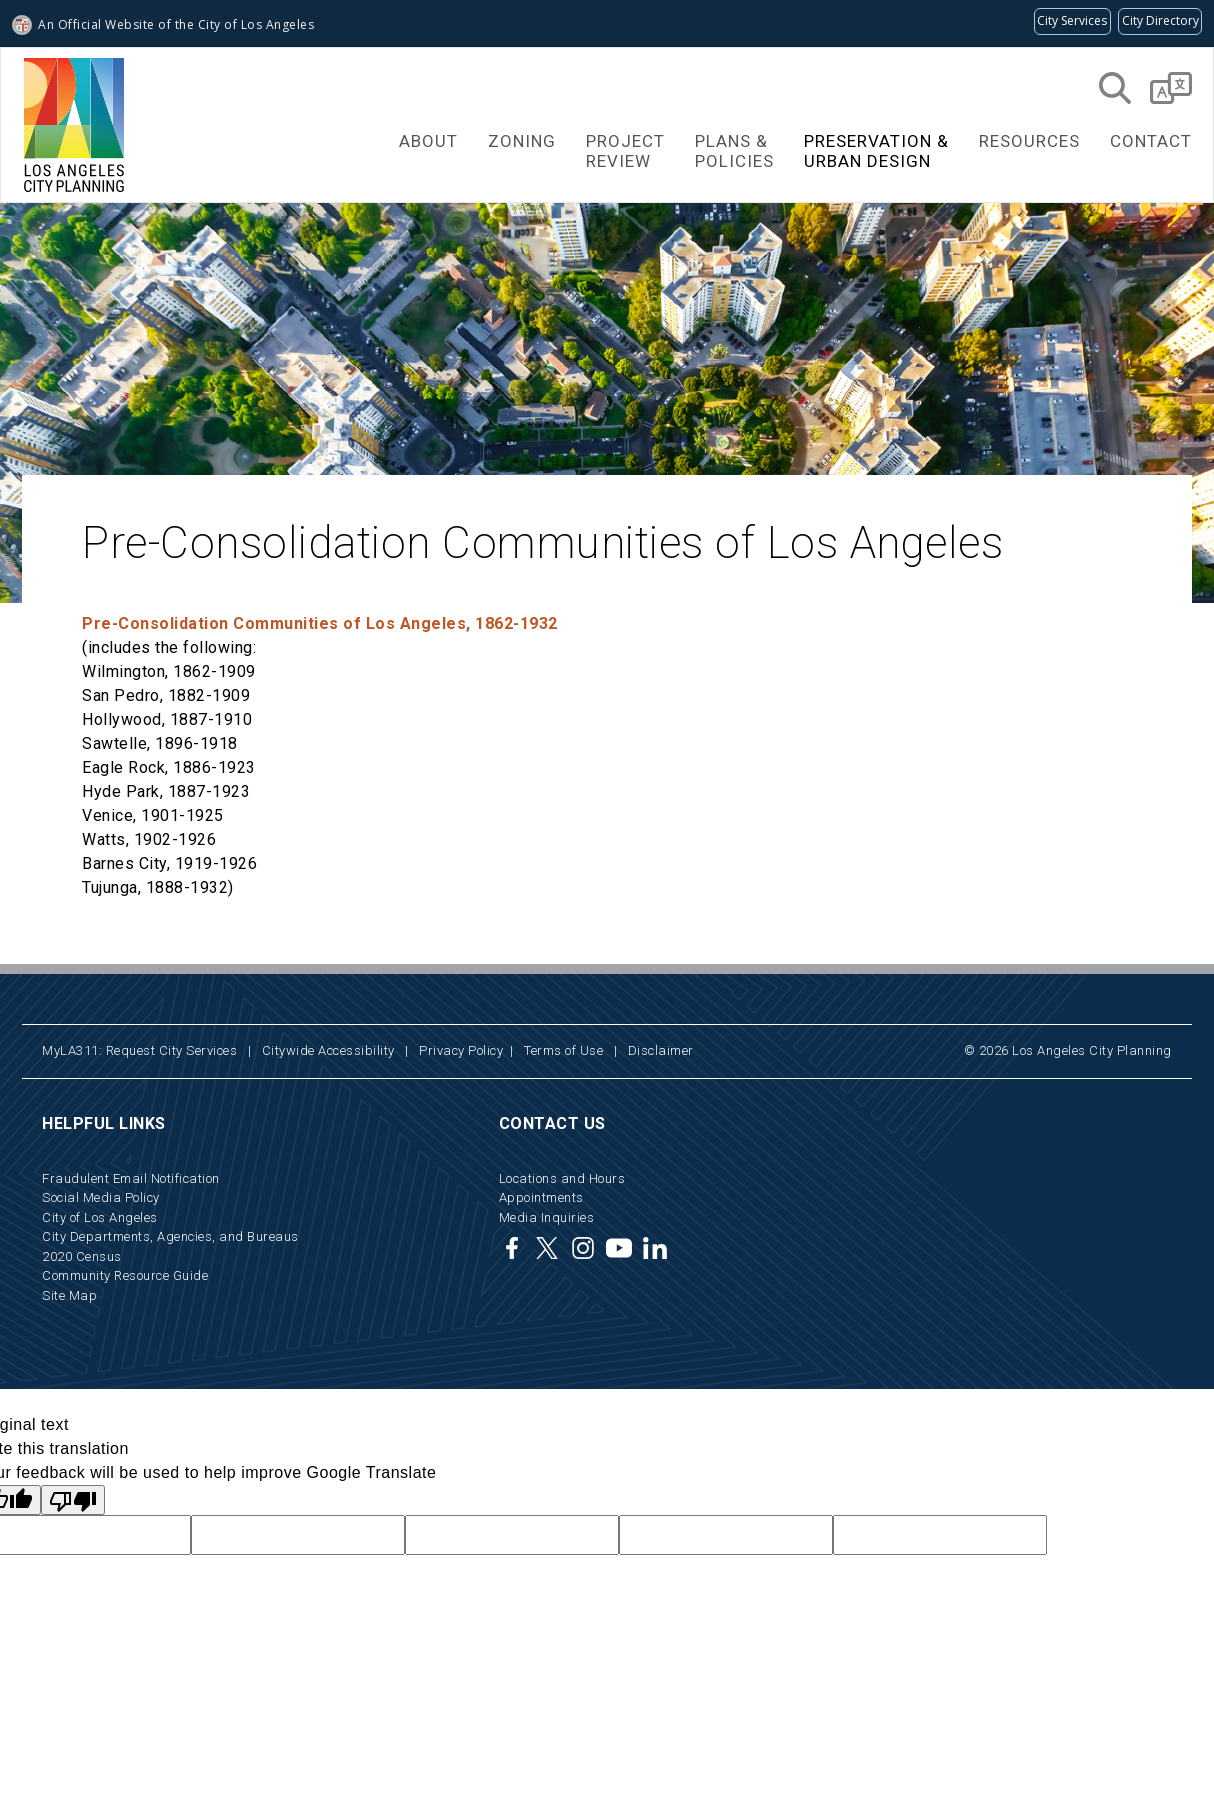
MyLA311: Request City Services (139, 1050)
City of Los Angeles (100, 1217)
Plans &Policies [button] (734, 151)
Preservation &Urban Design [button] (876, 151)
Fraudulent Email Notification (131, 1178)
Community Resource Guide (125, 1275)
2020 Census (82, 1256)
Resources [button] (1029, 141)
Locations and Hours (562, 1178)
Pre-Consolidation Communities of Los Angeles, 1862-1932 (320, 623)
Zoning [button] (522, 141)
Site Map (69, 1295)
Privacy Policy (461, 1050)
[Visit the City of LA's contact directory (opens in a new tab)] (1160, 21)
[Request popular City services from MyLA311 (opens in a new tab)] (1072, 21)
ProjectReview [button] (625, 151)
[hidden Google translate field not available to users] (298, 1535)
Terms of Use (563, 1050)
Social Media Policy (101, 1197)
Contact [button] (1151, 141)
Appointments (541, 1197)
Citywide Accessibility (328, 1050)
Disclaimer (661, 1050)
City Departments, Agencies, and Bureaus (170, 1236)
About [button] (428, 141)
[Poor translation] (73, 1500)
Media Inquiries (547, 1217)
